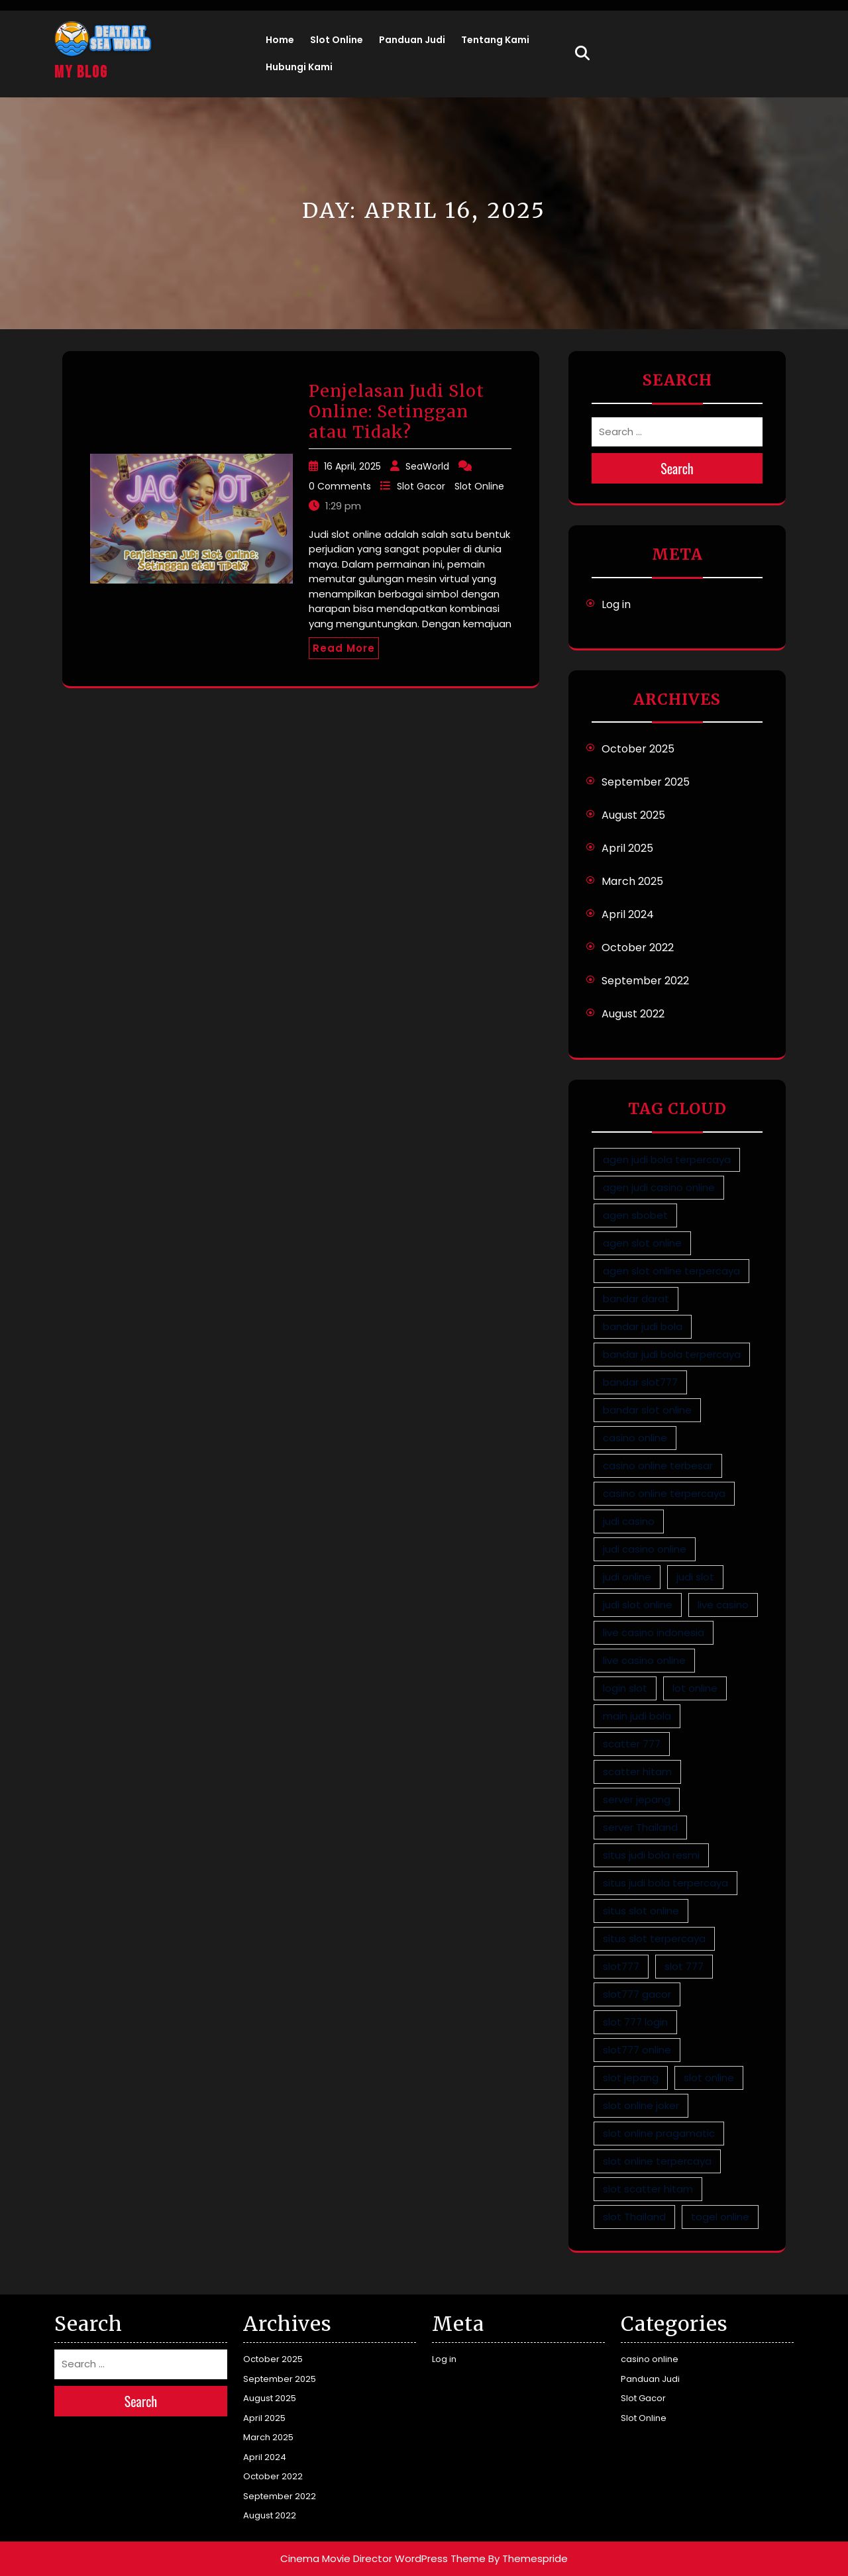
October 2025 (638, 748)
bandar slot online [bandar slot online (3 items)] (647, 1410)
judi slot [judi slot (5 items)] (695, 1577)
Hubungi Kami (299, 67)
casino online (649, 2359)
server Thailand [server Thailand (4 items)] (640, 1827)
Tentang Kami (495, 39)
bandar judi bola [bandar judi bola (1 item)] (642, 1326)
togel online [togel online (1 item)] (720, 2217)
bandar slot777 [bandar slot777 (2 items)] (640, 1382)
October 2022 (638, 947)
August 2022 (633, 1013)
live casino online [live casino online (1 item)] (644, 1660)
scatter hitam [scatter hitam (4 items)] (637, 1771)
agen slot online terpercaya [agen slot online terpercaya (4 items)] (671, 1271)
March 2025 (632, 881)
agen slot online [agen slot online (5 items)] (642, 1243)
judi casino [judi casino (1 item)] (629, 1521)
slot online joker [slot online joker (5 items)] (641, 2105)
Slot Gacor (421, 486)
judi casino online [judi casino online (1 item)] (644, 1549)
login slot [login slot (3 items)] (625, 1688)
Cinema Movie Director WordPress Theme (383, 2558)
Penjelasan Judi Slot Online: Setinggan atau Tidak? (396, 411)
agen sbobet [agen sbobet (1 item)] (635, 1215)
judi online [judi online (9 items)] (627, 1577)
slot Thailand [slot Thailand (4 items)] (634, 2217)
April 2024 (628, 914)
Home (280, 39)
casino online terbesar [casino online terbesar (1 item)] (658, 1465)
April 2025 (627, 848)
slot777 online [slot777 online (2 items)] (637, 2050)
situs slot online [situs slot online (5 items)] (641, 1911)
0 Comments (340, 486)
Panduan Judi (412, 39)
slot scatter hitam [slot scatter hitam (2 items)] (648, 2189)
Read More (344, 648)
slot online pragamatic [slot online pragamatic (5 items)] (659, 2133)
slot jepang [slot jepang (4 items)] (631, 2078)
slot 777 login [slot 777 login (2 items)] (635, 2022)
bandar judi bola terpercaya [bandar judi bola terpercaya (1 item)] (672, 1354)
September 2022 (645, 980)
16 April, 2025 (352, 466)
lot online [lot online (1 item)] (694, 1688)
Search (677, 468)
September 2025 (646, 782)
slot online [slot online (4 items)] (709, 2078)
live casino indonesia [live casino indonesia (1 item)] (653, 1632)
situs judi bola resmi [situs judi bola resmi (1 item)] (651, 1855)
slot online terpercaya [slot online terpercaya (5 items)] (657, 2161)
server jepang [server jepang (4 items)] (636, 1799)
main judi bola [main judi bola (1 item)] (637, 1716)
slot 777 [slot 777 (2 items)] (684, 1966)
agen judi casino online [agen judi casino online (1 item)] (659, 1187)
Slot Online (336, 39)
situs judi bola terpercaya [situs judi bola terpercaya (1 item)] (665, 1883)
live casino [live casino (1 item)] (723, 1605)
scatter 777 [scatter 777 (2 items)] (632, 1744)
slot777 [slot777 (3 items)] (621, 1966)
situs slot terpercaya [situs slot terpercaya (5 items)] (654, 1938)
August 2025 (633, 815)
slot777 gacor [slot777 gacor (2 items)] (637, 1994)
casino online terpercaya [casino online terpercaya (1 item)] (664, 1493)
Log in (616, 604)
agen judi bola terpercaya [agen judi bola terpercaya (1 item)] (667, 1159)
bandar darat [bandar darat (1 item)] (636, 1299)
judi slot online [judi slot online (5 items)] (637, 1605)
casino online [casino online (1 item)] (635, 1438)
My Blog (81, 72)
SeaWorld (427, 466)
